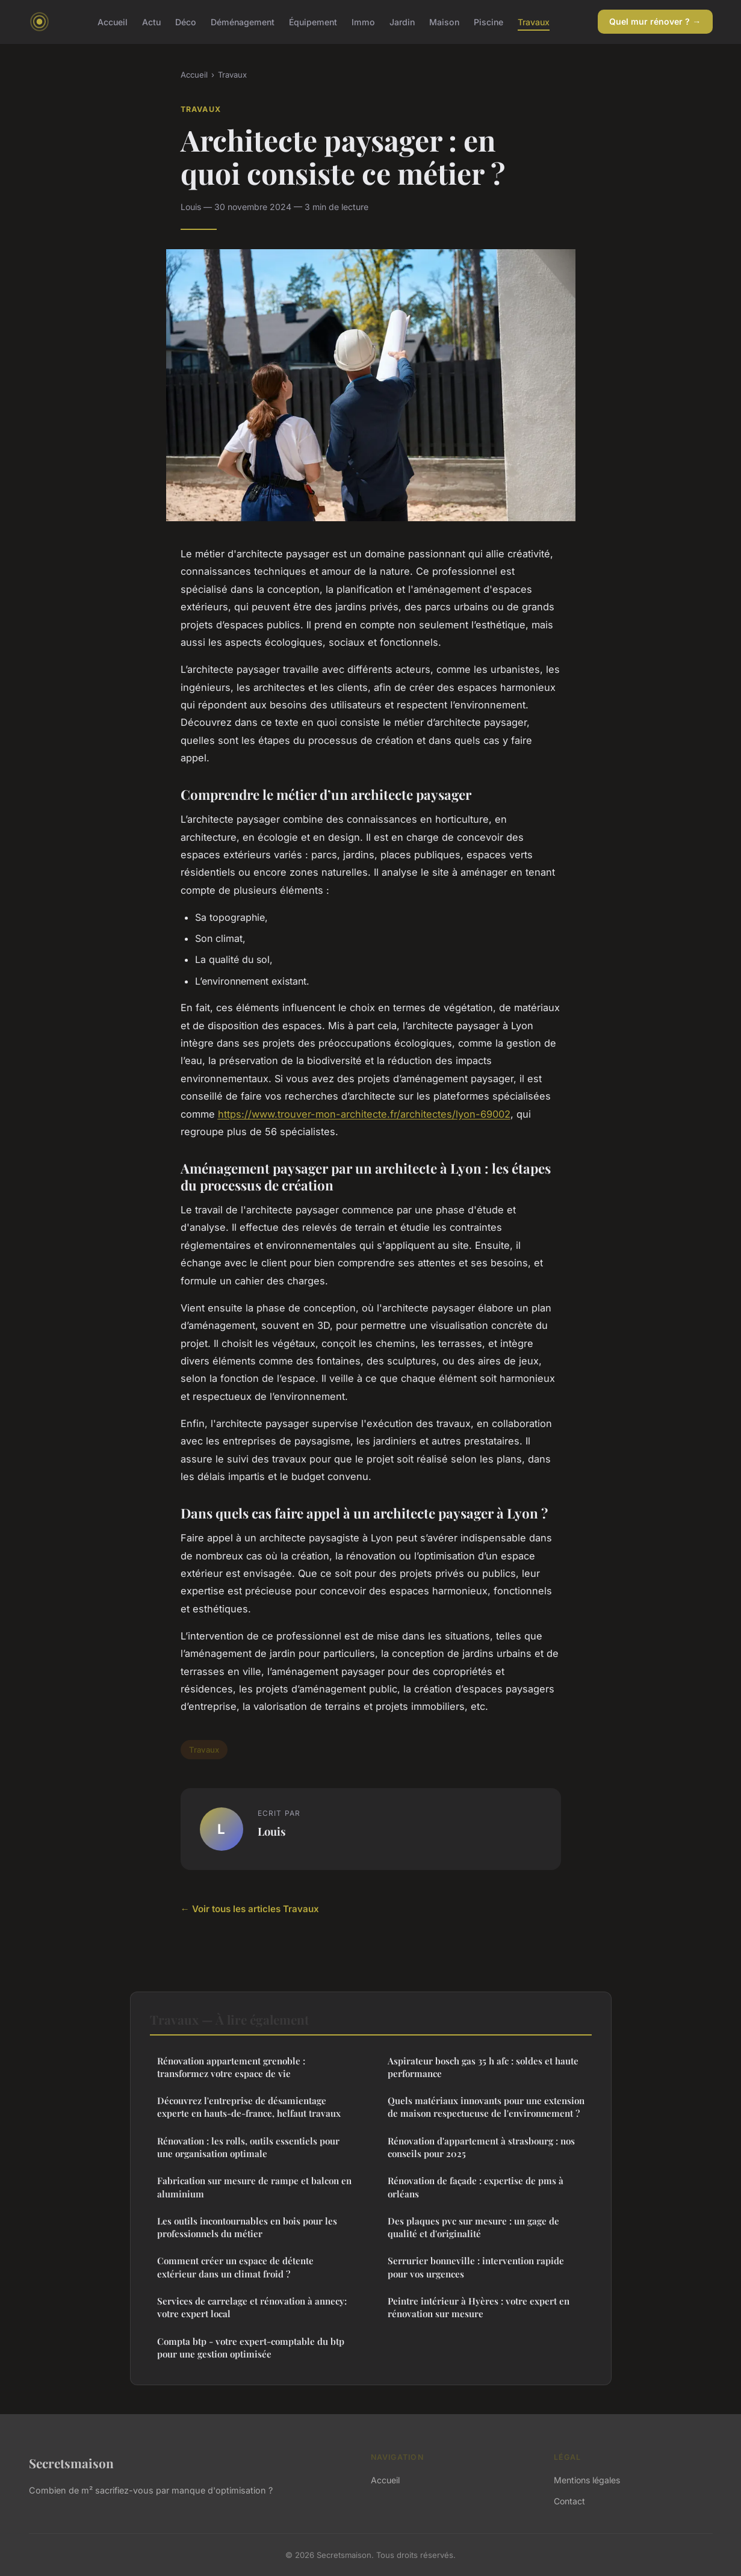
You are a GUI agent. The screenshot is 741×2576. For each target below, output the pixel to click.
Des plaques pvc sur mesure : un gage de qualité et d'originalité (473, 2227)
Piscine (488, 21)
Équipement (313, 21)
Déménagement (242, 21)
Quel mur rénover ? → (655, 21)
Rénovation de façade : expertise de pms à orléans (475, 2187)
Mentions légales (587, 2480)
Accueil (113, 21)
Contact (569, 2501)
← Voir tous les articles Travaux (250, 1909)
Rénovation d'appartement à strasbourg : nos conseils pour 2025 (481, 2147)
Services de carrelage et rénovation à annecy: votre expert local (252, 2307)
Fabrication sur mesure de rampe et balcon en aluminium (254, 2187)
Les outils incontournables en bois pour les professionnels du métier (247, 2227)
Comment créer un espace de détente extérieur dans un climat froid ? (235, 2267)
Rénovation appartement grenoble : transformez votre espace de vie (231, 2067)
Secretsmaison (71, 2462)
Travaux (534, 21)
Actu (151, 21)
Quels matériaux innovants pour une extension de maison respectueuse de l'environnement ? (486, 2107)
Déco (185, 21)
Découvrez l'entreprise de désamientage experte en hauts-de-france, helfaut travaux (249, 2107)
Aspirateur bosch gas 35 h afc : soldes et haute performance (483, 2067)
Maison (444, 21)
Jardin (402, 21)
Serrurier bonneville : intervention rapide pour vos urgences (476, 2267)
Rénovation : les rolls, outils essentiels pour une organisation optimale (248, 2147)
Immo (363, 21)
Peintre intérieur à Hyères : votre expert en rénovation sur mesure (478, 2307)
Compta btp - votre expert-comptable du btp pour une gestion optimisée (250, 2347)
